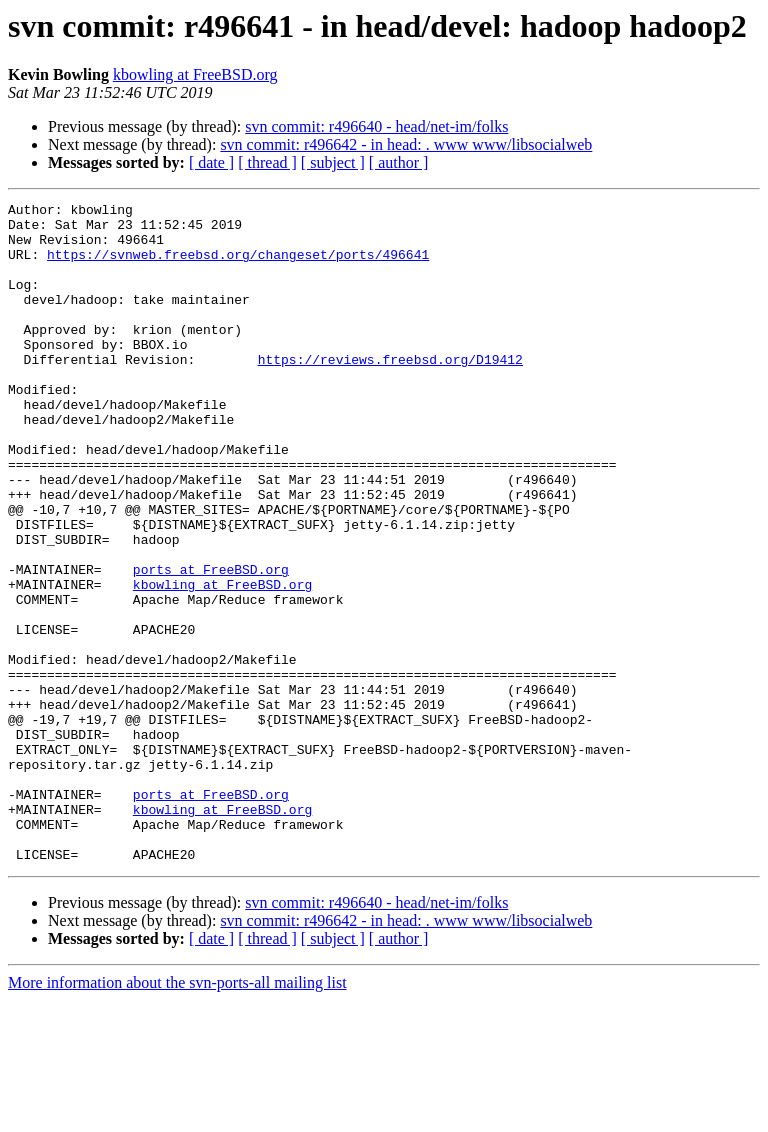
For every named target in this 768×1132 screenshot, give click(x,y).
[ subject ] (333, 162)
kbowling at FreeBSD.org (195, 74)
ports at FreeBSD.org (211, 644)
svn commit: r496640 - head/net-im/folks (376, 126)
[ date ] (211, 162)
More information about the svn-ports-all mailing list (177, 1114)
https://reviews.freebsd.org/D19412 (390, 392)
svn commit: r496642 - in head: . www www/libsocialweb (406, 144)
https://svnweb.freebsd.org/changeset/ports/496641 (238, 266)
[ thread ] (267, 162)
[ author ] (399, 162)
